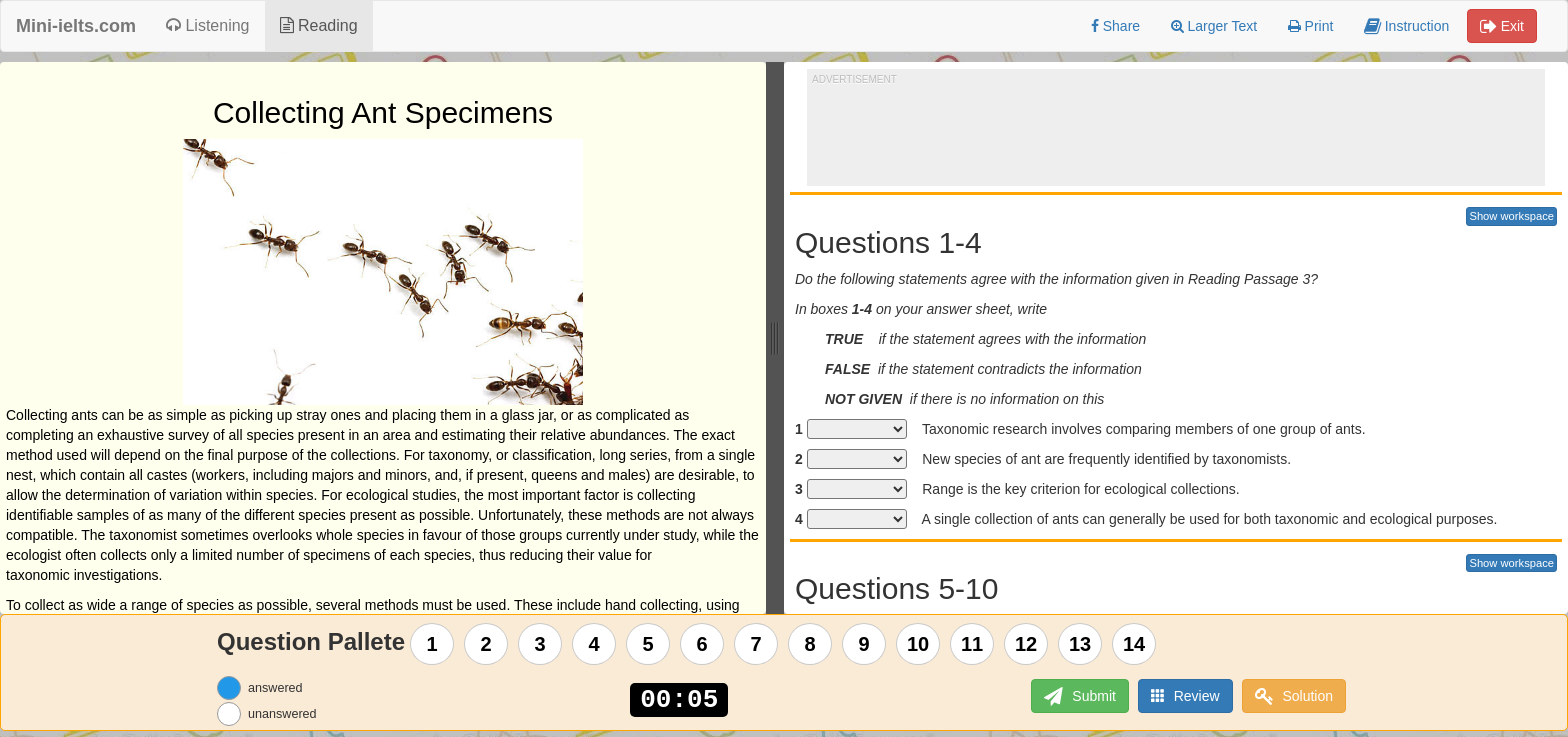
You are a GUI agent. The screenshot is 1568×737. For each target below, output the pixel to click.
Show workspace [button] (1511, 216)
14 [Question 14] (1134, 644)
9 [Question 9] (864, 644)
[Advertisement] (1176, 131)
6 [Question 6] (702, 644)
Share (1115, 26)
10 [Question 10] (918, 644)
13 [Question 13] (1080, 644)
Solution (1294, 696)
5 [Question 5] (648, 644)
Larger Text (1214, 26)
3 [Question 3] (540, 644)
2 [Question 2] (486, 644)
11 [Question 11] (972, 644)
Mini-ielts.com (76, 26)
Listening (208, 25)
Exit (1502, 26)
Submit (1079, 696)
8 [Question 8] (810, 644)
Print (1311, 26)
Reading (319, 25)
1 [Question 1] (432, 644)
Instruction (1406, 26)
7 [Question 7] (756, 644)
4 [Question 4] (594, 644)
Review (1185, 695)
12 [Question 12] (1026, 644)
